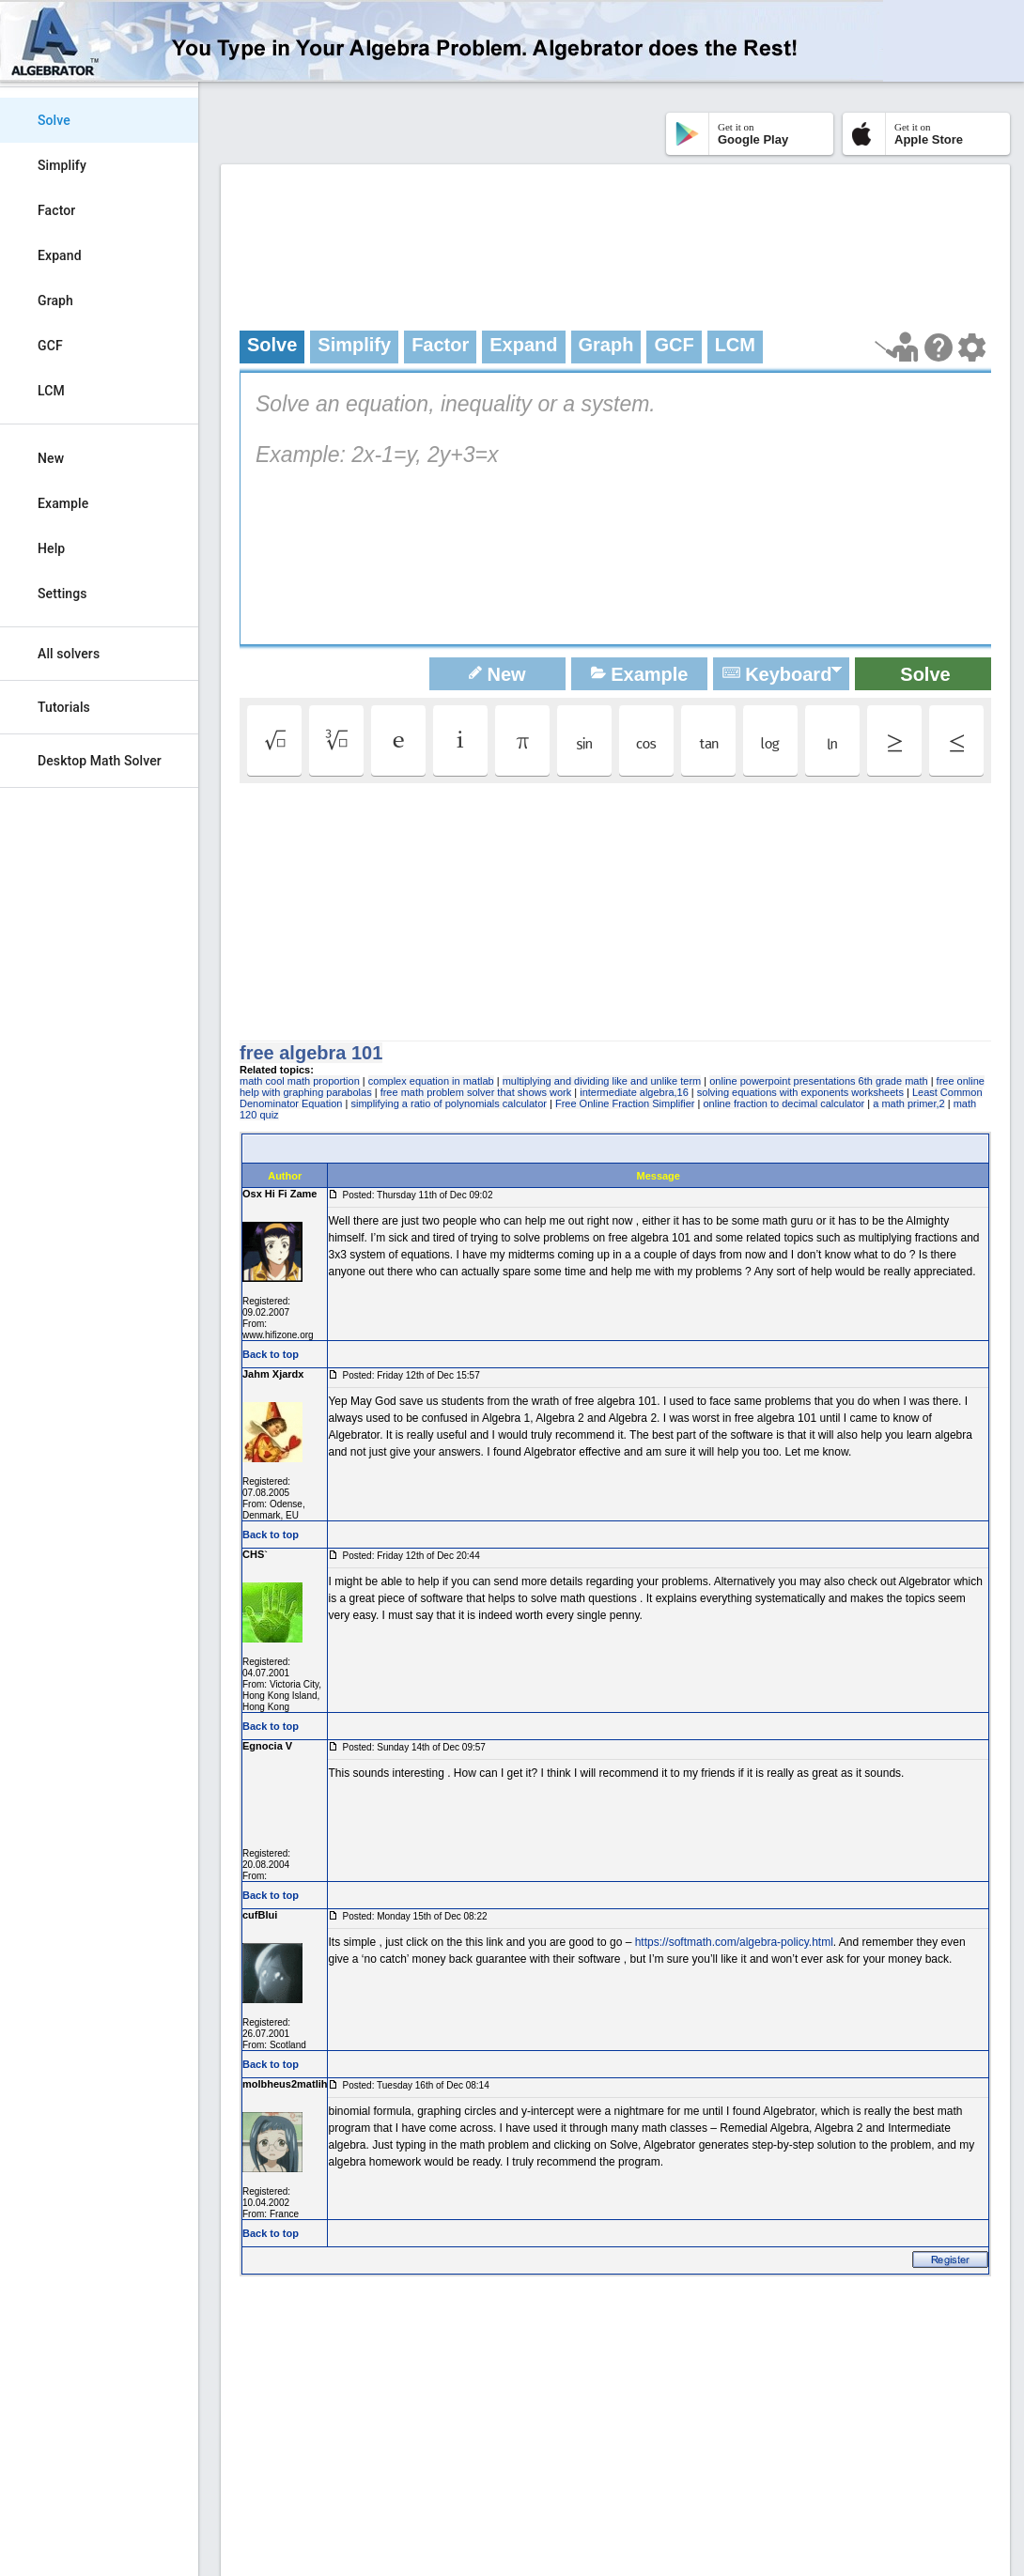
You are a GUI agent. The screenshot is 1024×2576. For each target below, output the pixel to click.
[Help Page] (938, 347)
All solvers (69, 653)
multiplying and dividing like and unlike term (602, 1081)
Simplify (62, 165)
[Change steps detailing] (971, 347)
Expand (60, 255)
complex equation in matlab (431, 1081)
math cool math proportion (300, 1081)
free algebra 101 (311, 1052)
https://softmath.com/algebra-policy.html (734, 1942)
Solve (54, 120)
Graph (55, 300)
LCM (51, 390)
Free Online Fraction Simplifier (625, 1103)
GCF (50, 345)
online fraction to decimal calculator (783, 1103)
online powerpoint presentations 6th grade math (818, 1081)
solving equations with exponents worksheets (800, 1092)
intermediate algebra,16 (634, 1092)
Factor (56, 210)
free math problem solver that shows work (476, 1092)
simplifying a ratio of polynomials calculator (448, 1103)
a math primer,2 (908, 1103)
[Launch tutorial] (897, 347)
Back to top (270, 1354)
